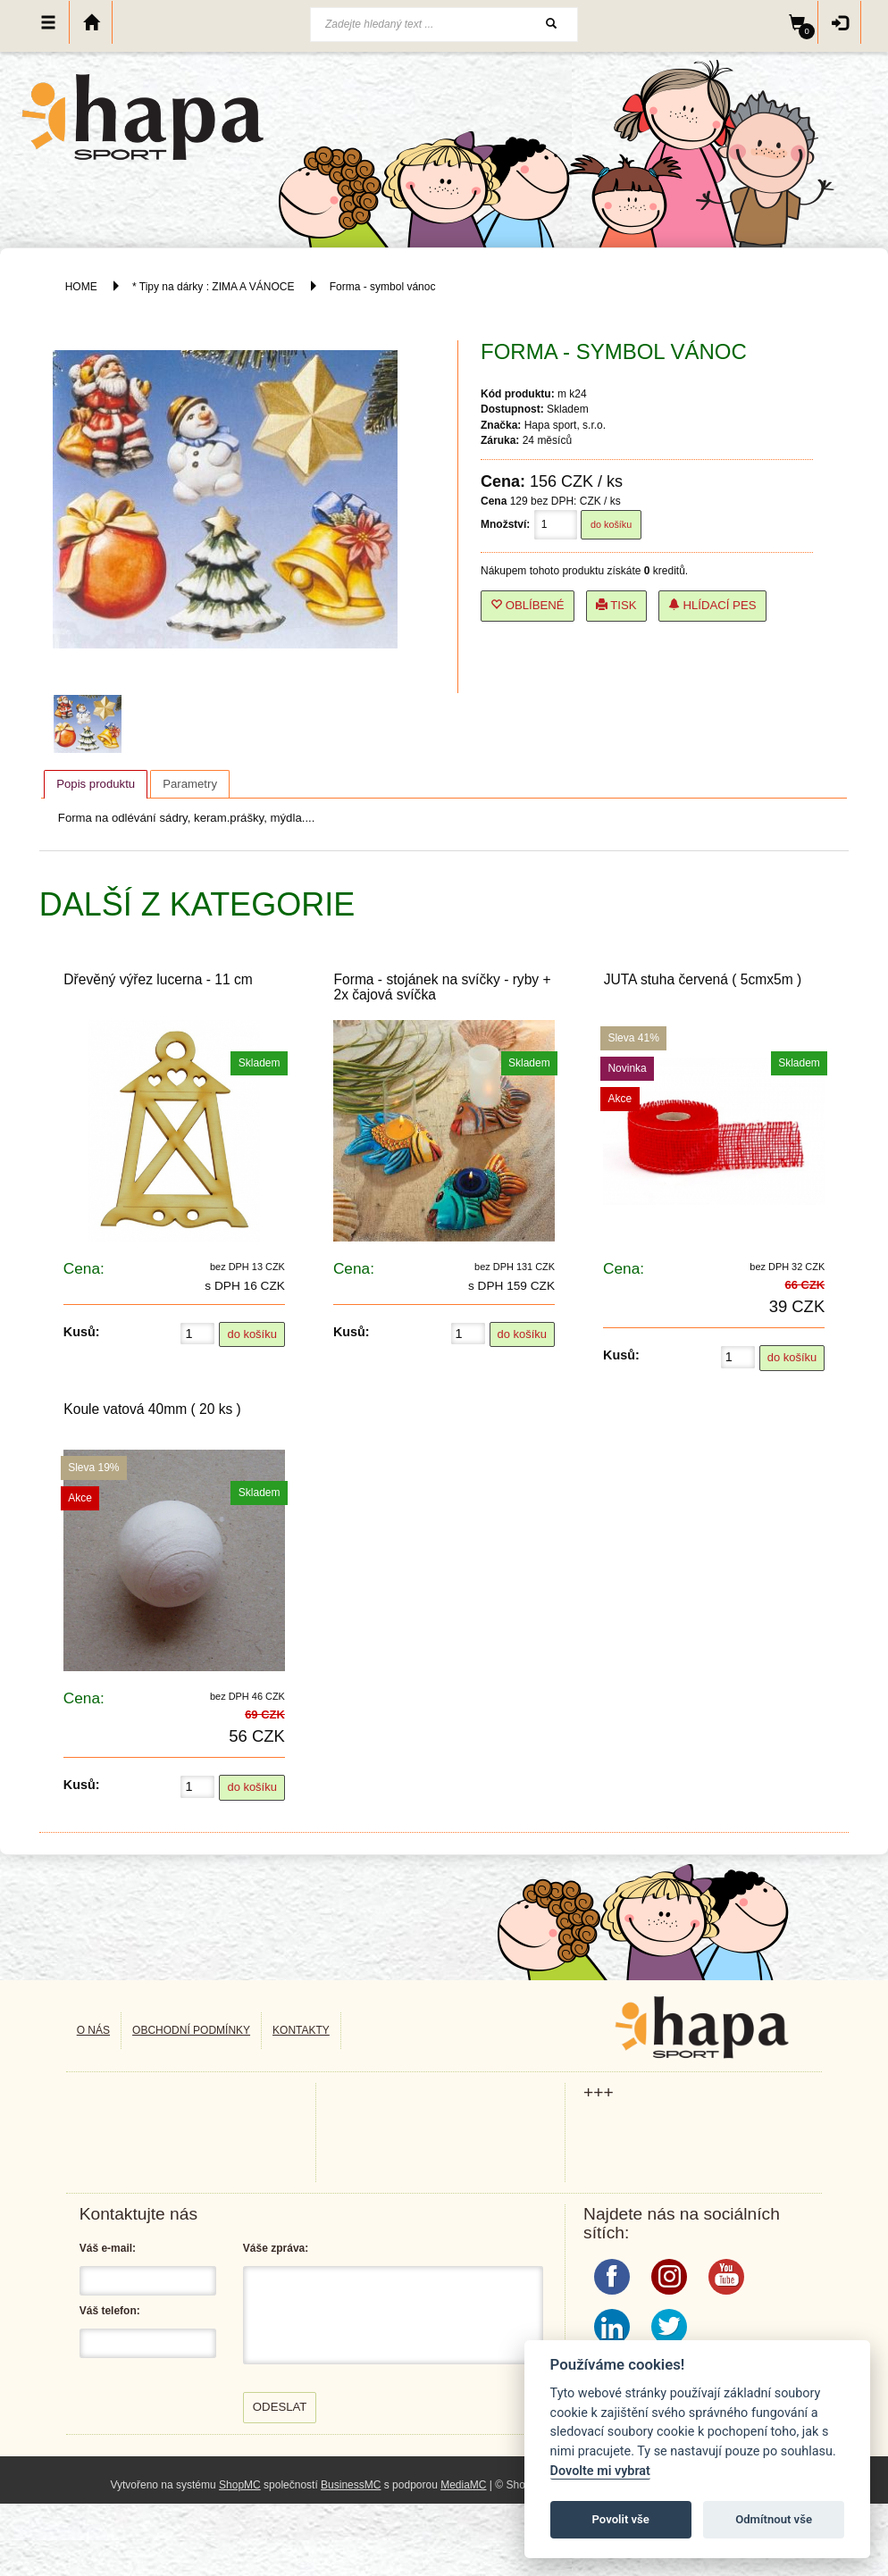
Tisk (616, 605)
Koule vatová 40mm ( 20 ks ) (151, 1409)
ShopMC (240, 2485)
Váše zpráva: (275, 2248)
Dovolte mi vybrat (600, 2471)
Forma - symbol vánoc (383, 286)
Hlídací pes (712, 605)
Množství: (505, 524)
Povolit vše (620, 2519)
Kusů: (81, 1332)
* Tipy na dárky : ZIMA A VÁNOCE (213, 286)
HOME (81, 286)
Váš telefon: (110, 2310)
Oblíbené (527, 605)
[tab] (95, 784)
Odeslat (280, 2406)
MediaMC (463, 2485)
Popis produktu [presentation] (95, 783)
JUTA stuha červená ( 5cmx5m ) (703, 979)
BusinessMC (351, 2485)
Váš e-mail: (108, 2248)
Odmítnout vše (773, 2519)
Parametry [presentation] (190, 783)
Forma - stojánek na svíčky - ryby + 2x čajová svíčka (441, 987)
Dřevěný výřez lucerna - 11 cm (157, 979)
